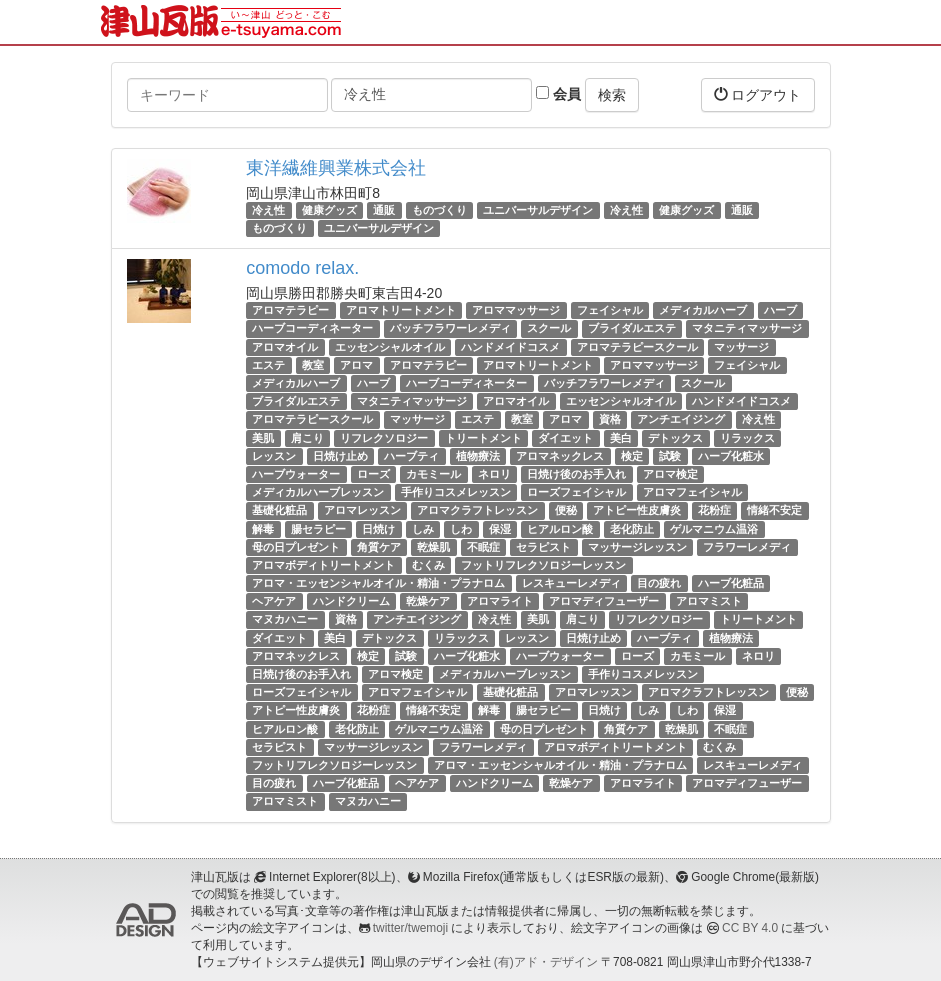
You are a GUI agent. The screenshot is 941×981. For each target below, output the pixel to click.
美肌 (263, 438)
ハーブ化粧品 (731, 583)
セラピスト (543, 547)
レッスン (274, 456)
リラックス (747, 438)
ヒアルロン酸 (560, 529)
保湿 (500, 529)
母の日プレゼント (296, 547)
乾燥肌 (433, 547)
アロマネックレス (560, 456)
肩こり (307, 438)
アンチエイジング (681, 419)
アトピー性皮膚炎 (637, 510)
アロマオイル (285, 347)
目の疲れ (659, 583)
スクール (549, 329)
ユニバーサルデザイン (538, 210)
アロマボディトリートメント (323, 565)
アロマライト (500, 601)
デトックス (675, 438)
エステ (268, 365)
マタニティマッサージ (747, 329)
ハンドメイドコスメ (510, 347)
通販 (384, 210)
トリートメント (483, 438)
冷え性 (268, 210)
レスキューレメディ (571, 583)
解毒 (263, 529)
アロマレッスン (362, 510)
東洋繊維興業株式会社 (336, 168)
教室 (313, 365)
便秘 (566, 510)
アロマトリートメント (401, 310)
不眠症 (483, 547)
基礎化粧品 (279, 510)
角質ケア (379, 547)
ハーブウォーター (296, 474)
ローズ (373, 474)
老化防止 (632, 529)
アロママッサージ (516, 310)
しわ (461, 529)
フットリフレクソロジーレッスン (543, 565)
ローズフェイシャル (576, 492)
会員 (558, 94)
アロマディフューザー (604, 601)
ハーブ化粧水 (731, 456)
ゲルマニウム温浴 (714, 529)
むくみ (428, 565)
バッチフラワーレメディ (450, 329)
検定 (632, 456)
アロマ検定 (670, 474)
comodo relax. (302, 268)
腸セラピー (318, 529)
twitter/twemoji (410, 928)
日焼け (378, 529)
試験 (670, 456)
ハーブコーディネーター (312, 329)
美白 (621, 438)
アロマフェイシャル (692, 492)
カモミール (433, 474)
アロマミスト (709, 601)
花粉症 (714, 510)
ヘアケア (274, 601)
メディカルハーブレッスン (318, 492)
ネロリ (494, 474)
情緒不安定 (774, 510)
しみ (423, 529)
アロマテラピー (290, 310)
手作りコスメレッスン (456, 492)
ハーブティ (411, 456)
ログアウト (758, 94)
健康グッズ (329, 210)
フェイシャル (610, 310)
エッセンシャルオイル (390, 347)
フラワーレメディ (747, 547)
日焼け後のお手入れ (576, 474)
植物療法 (478, 456)
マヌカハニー (285, 620)
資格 (610, 419)
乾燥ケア (428, 601)
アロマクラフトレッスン (477, 510)
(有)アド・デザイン (546, 962)
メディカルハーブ (703, 310)
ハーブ (780, 310)
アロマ (356, 365)
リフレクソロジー (384, 438)
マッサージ (741, 347)
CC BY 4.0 (750, 928)
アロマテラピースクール (637, 347)
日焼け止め (340, 456)
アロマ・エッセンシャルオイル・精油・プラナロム (378, 583)
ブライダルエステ (632, 329)
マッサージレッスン (637, 547)
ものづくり (439, 210)
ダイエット (565, 438)
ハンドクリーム (351, 601)
